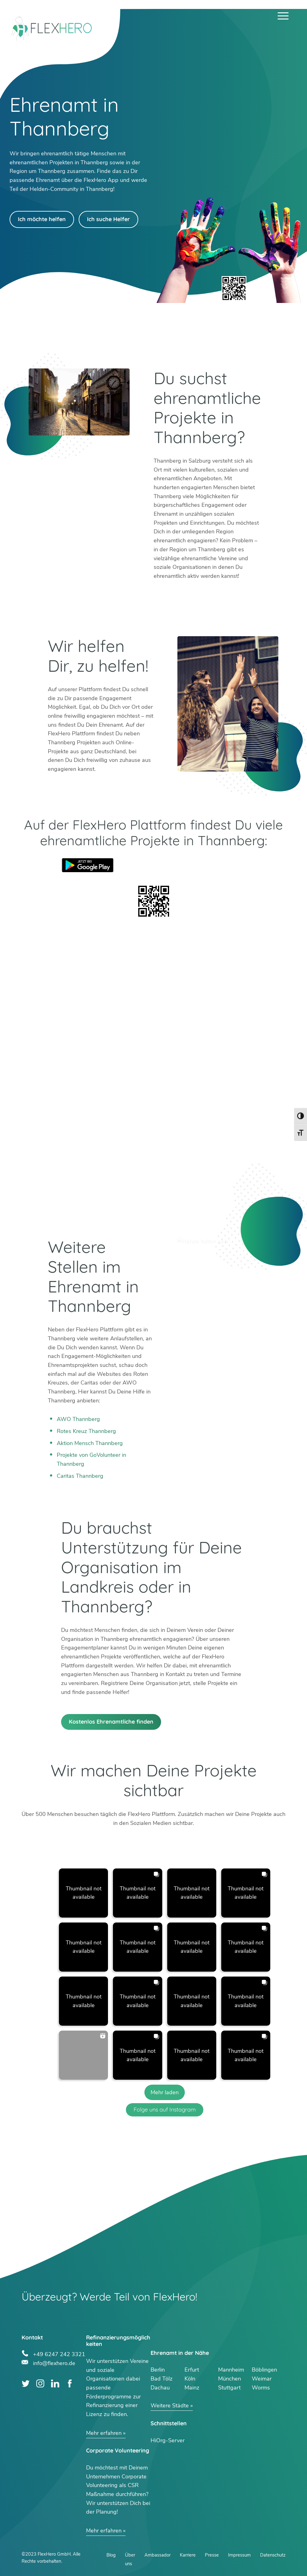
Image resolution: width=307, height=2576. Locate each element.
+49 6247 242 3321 (59, 2353)
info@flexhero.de (54, 2362)
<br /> (154, 1070)
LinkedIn (55, 2383)
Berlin (158, 2369)
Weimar (262, 2378)
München (229, 2378)
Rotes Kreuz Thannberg (86, 1431)
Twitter (26, 2383)
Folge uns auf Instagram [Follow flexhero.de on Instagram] (165, 2109)
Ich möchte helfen (42, 219)
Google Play (87, 865)
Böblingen (264, 2369)
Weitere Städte (170, 2405)
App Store (219, 865)
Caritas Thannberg (80, 1476)
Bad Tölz (161, 2378)
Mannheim (231, 2369)
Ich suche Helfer (108, 219)
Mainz (192, 2387)
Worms (261, 2387)
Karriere (188, 2555)
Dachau (160, 2387)
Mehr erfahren (104, 2433)
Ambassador (157, 2555)
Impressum (239, 2555)
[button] (83, 1893)
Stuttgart (229, 2387)
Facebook (70, 2383)
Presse (212, 2555)
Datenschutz (272, 2555)
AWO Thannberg (78, 1419)
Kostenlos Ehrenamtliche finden (111, 1721)
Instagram (40, 2383)
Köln (190, 2378)
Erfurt (192, 2369)
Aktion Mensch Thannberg (90, 1443)
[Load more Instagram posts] (164, 2092)
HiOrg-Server (168, 2440)
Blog (111, 2555)
